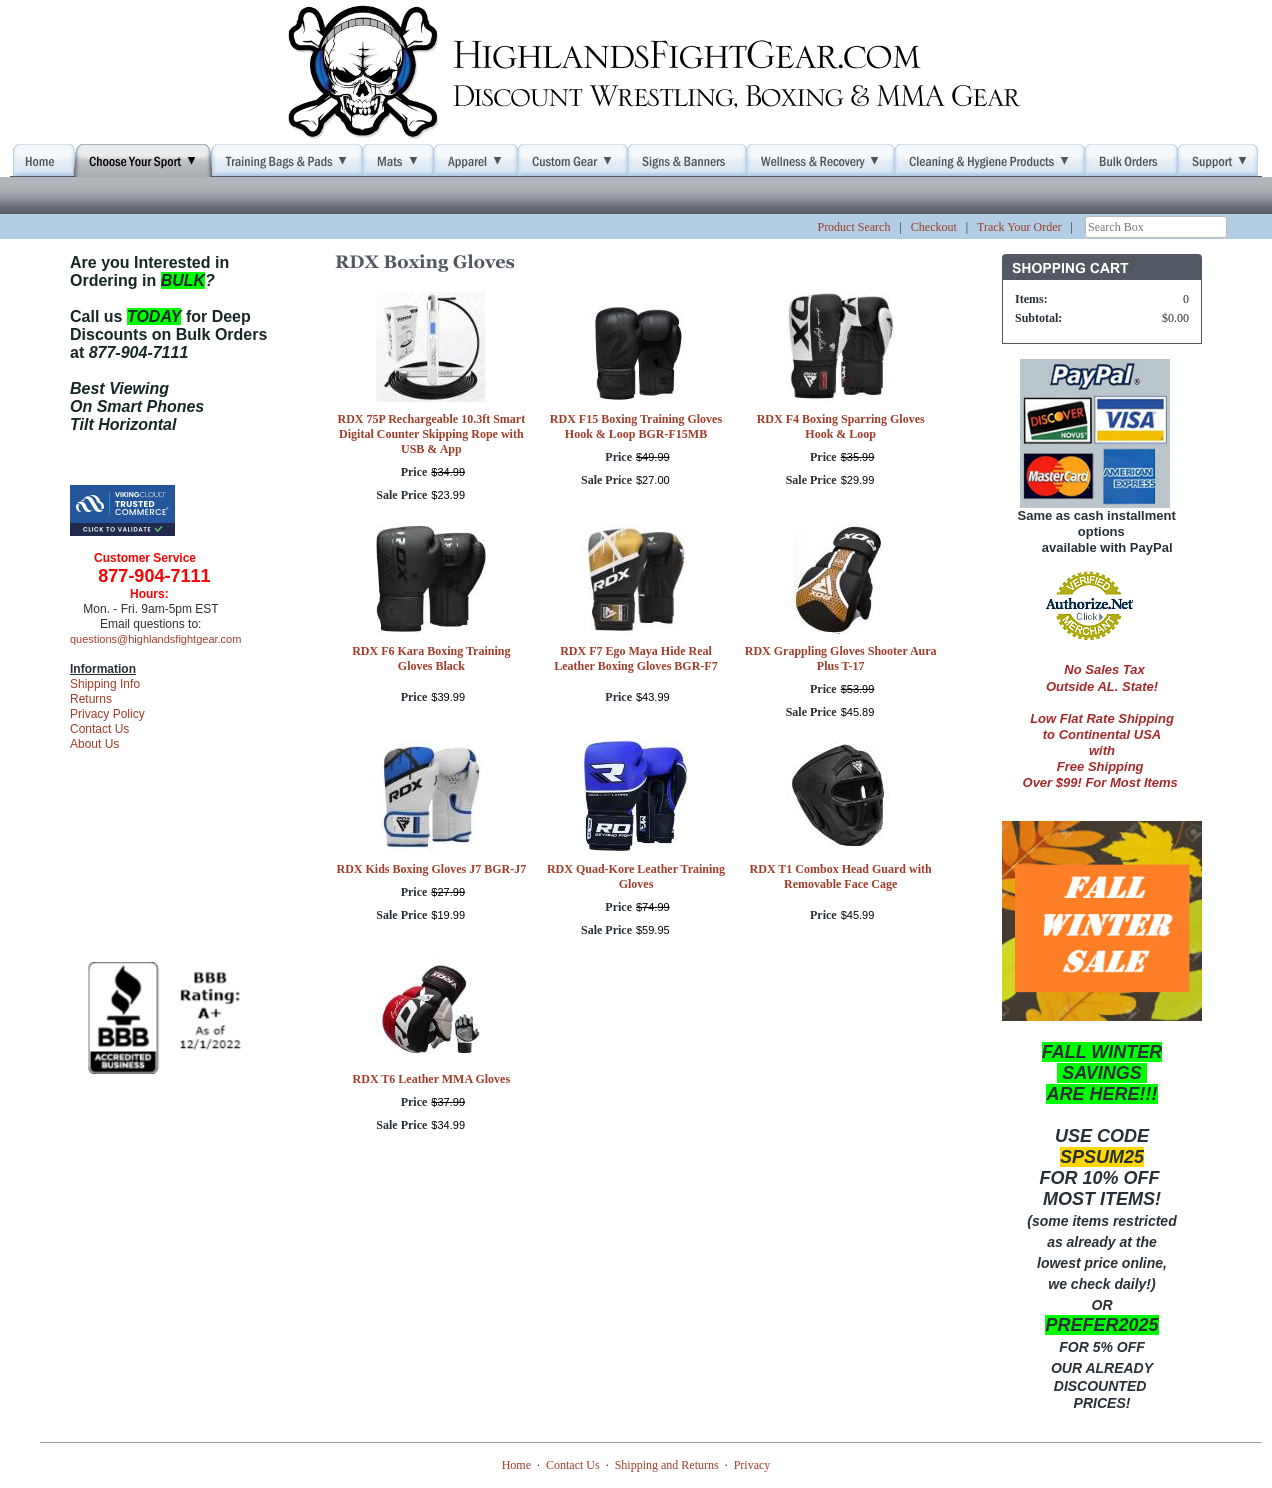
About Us (94, 744)
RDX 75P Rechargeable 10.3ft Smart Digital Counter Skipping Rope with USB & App (432, 434)
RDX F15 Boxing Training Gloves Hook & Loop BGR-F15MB (636, 426)
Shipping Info (105, 684)
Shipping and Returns (667, 1465)
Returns (91, 699)
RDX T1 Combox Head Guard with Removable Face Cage (841, 876)
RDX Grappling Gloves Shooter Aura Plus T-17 (841, 658)
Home (516, 1465)
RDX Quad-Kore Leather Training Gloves (636, 876)
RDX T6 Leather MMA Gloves (432, 1079)
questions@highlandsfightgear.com (155, 639)
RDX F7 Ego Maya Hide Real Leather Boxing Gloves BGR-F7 (635, 658)
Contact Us (99, 729)
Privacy (752, 1465)
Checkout (934, 227)
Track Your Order (1019, 227)
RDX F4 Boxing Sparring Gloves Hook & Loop (841, 426)
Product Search (853, 227)
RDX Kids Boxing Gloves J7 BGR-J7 (431, 869)
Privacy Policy (107, 714)
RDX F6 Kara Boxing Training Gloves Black (431, 658)
